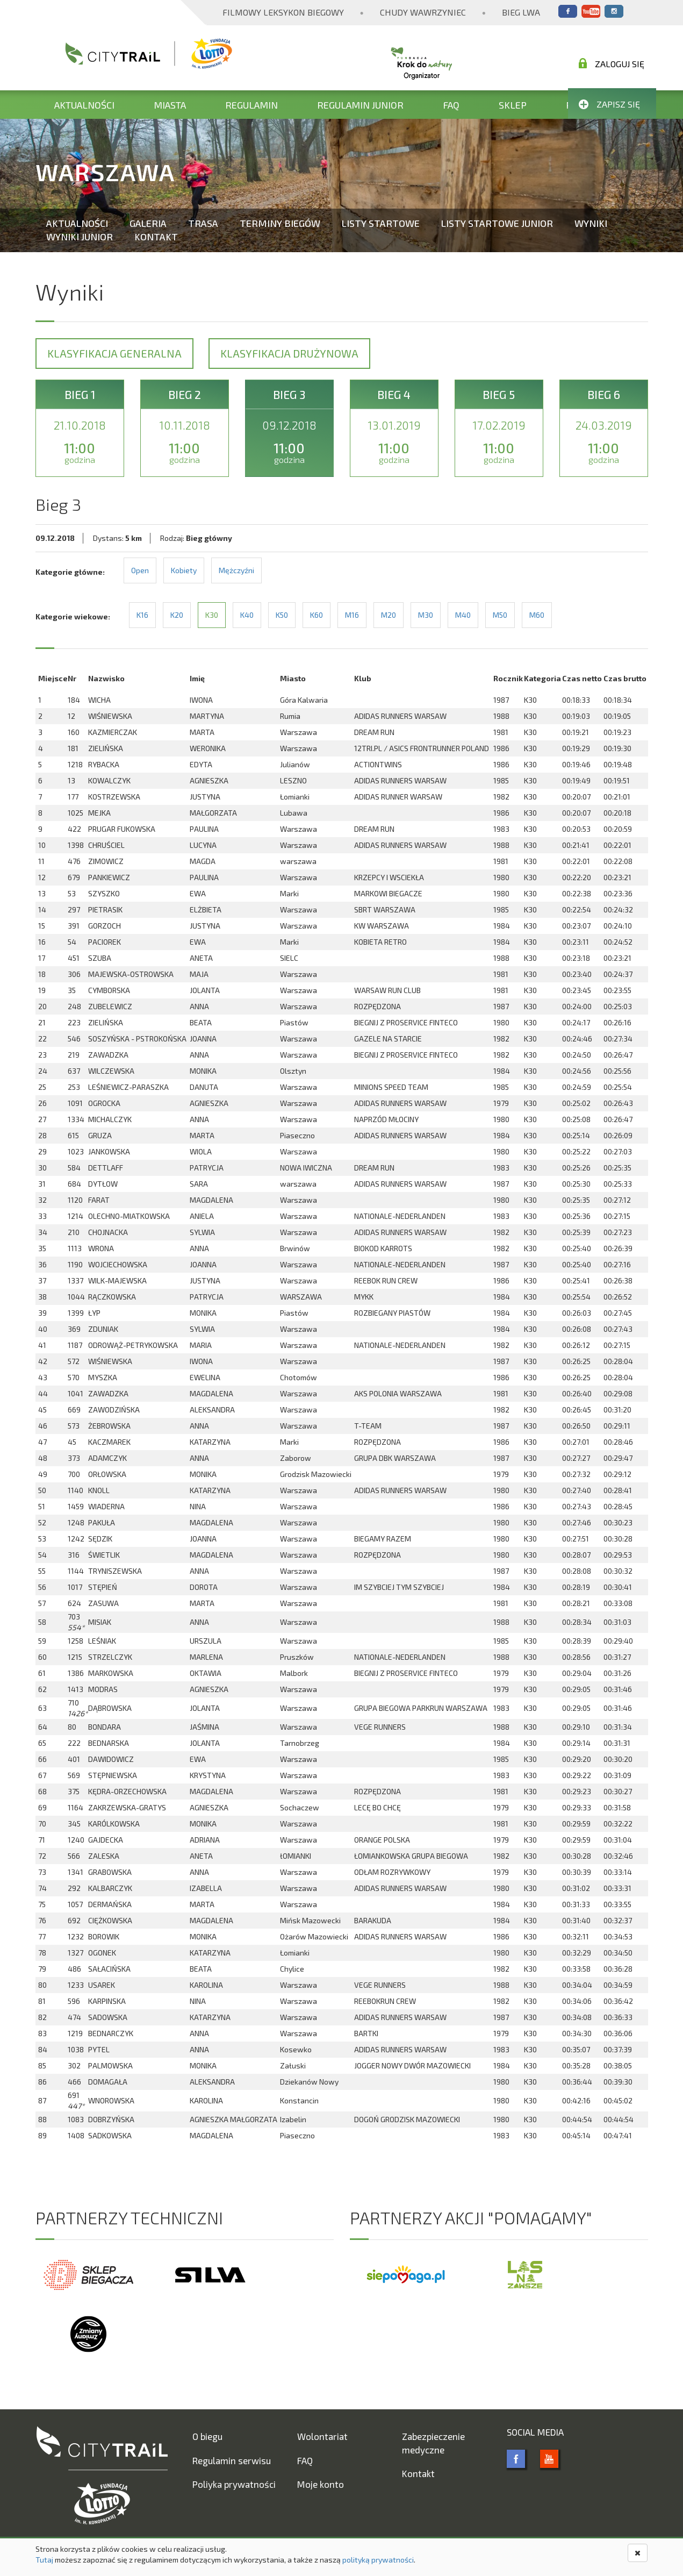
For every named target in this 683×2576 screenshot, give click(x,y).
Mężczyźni (236, 570)
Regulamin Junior (360, 105)
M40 (463, 614)
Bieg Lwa (521, 12)
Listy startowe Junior (497, 223)
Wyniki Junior (79, 236)
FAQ (451, 105)
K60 (316, 614)
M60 (536, 614)
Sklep (513, 105)
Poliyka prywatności (234, 2484)
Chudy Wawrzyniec (423, 12)
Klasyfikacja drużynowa (289, 353)
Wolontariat (322, 2436)
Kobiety (184, 570)
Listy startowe (381, 223)
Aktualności (84, 105)
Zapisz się (609, 104)
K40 (247, 614)
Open (140, 570)
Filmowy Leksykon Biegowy (283, 12)
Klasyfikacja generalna (114, 353)
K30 (211, 614)
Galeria (148, 223)
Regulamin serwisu (231, 2460)
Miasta (170, 105)
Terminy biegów (280, 223)
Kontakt (156, 236)
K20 (176, 614)
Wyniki (590, 223)
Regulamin (251, 105)
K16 (142, 614)
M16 (352, 614)
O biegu (207, 2436)
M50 (500, 614)
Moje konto (320, 2484)
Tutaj (44, 2559)
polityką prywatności (378, 2559)
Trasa (203, 223)
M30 (425, 614)
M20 (388, 614)
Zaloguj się (611, 63)
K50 (282, 614)
